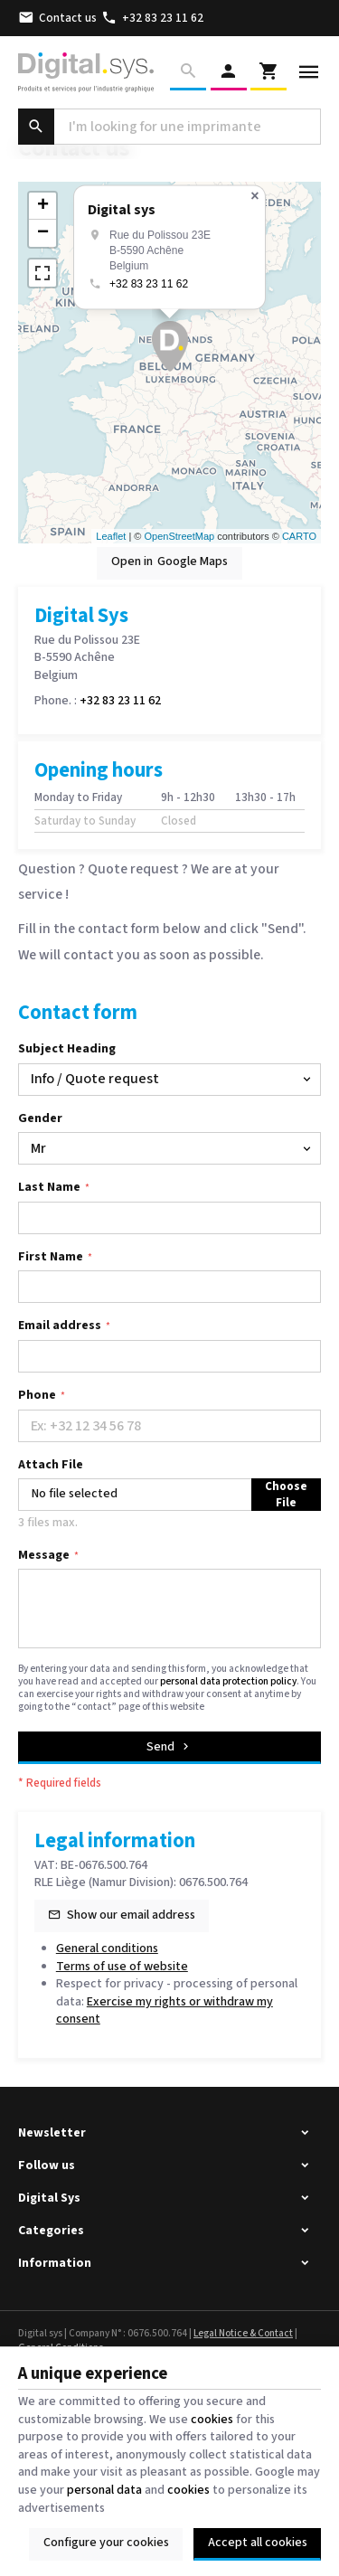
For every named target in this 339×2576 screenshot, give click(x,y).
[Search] (188, 72)
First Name (50, 1257)
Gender (40, 1119)
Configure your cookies (106, 2543)
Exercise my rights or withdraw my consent (164, 2011)
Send (169, 1747)
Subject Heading (67, 1049)
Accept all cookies (257, 2543)
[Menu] (309, 72)
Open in (170, 561)
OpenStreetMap (179, 536)
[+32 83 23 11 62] (152, 18)
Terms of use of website (122, 1967)
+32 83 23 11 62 (148, 284)
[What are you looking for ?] (169, 127)
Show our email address (131, 1915)
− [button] (43, 233)
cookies (212, 2420)
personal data (104, 2490)
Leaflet (111, 536)
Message (44, 1555)
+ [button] (43, 206)
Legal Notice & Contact (243, 2333)
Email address (59, 1326)
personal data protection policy (228, 1681)
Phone (37, 1395)
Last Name (49, 1187)
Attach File (50, 1465)
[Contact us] (57, 18)
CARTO (299, 536)
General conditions (107, 1948)
